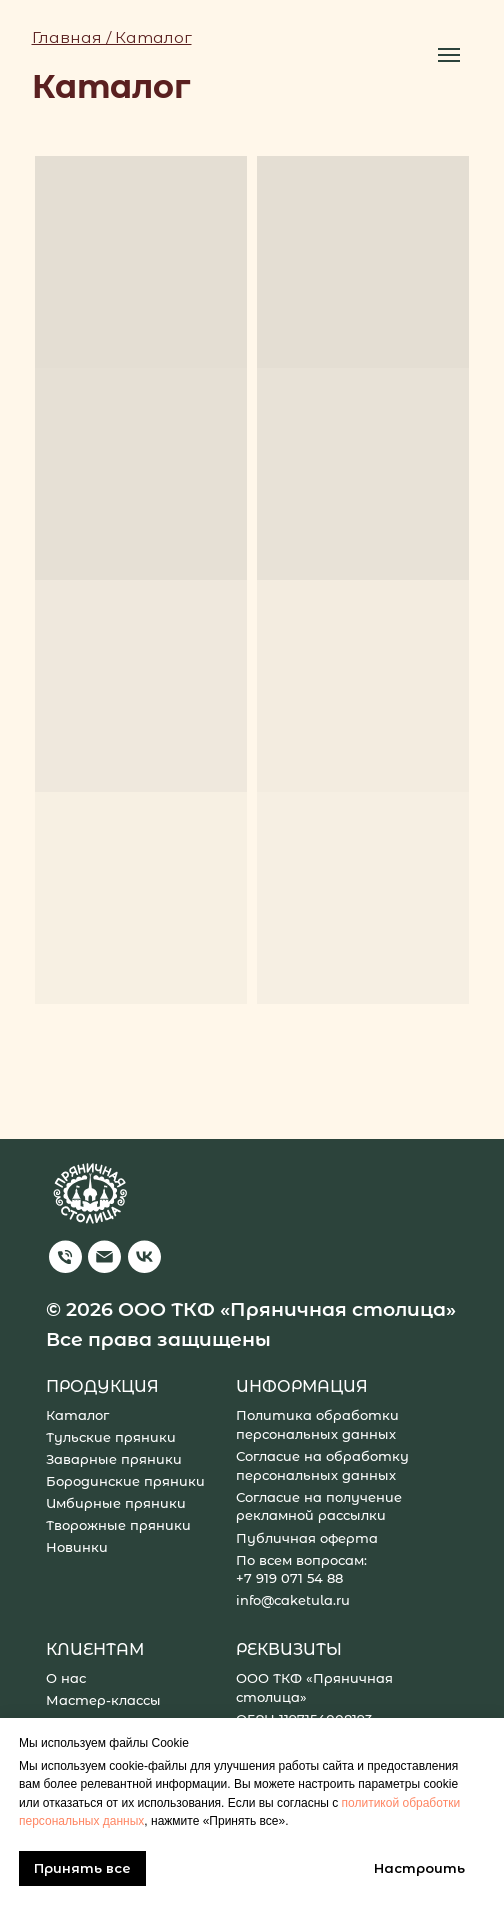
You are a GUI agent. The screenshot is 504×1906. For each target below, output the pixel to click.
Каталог (77, 1415)
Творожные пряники (118, 1525)
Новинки (77, 1547)
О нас (66, 1678)
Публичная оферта (307, 1538)
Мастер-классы (103, 1700)
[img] (65, 1257)
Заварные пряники (114, 1459)
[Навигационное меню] (449, 55)
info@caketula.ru (293, 1600)
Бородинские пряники (125, 1481)
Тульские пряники (111, 1437)
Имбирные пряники (116, 1503)
